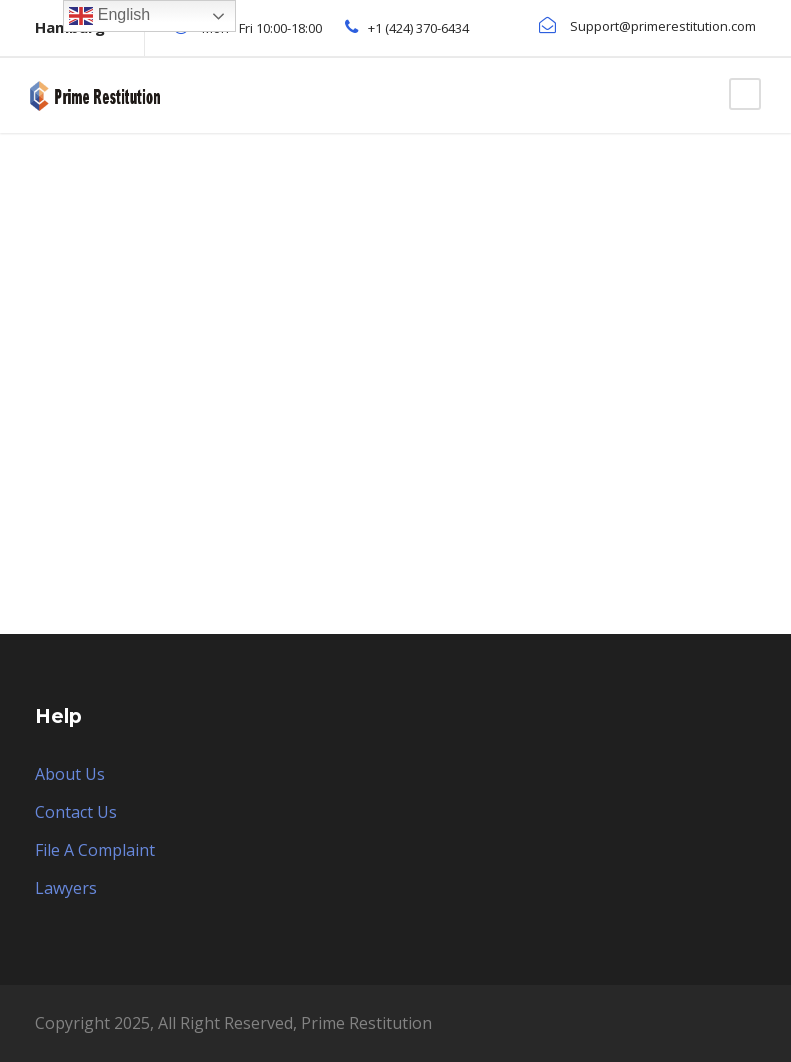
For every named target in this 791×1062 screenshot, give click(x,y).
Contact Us (76, 812)
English (109, 16)
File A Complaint (95, 850)
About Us (70, 774)
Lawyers (66, 888)
